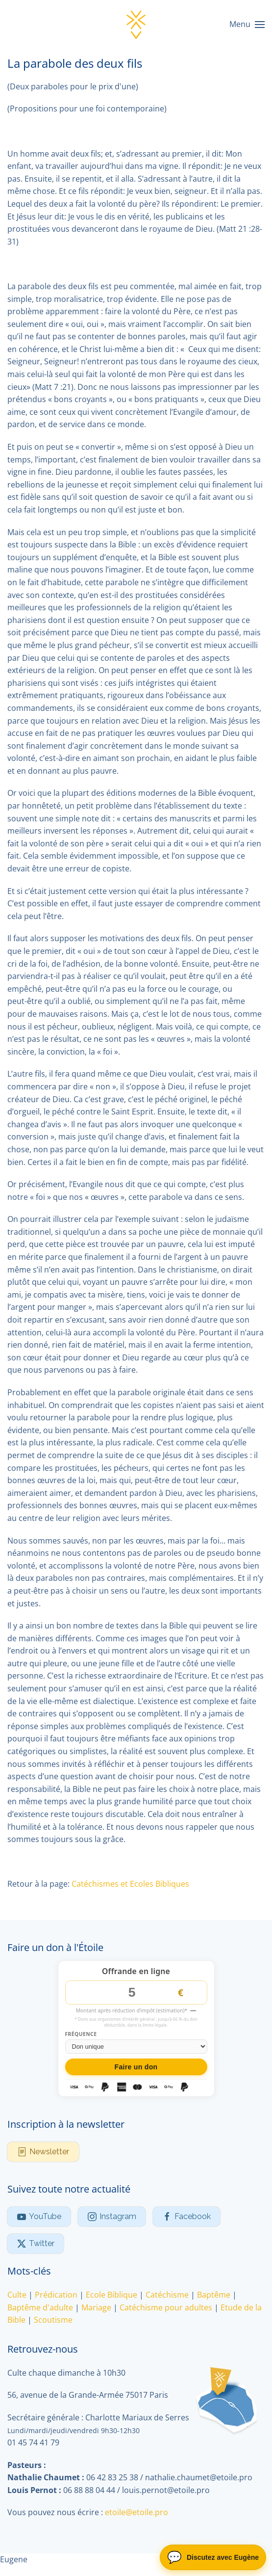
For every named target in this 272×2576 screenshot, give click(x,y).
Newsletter (43, 2152)
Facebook (186, 2217)
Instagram (111, 2217)
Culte (16, 2294)
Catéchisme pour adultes (166, 2307)
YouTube (39, 2217)
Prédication (56, 2294)
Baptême (213, 2294)
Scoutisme (53, 2319)
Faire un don (136, 2067)
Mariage (96, 2307)
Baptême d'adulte (40, 2307)
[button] (247, 24)
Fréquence (81, 2035)
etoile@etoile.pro (136, 2512)
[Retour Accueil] (136, 24)
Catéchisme (167, 2294)
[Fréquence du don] (136, 2046)
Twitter (35, 2244)
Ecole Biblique (111, 2294)
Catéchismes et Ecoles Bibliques (130, 1883)
